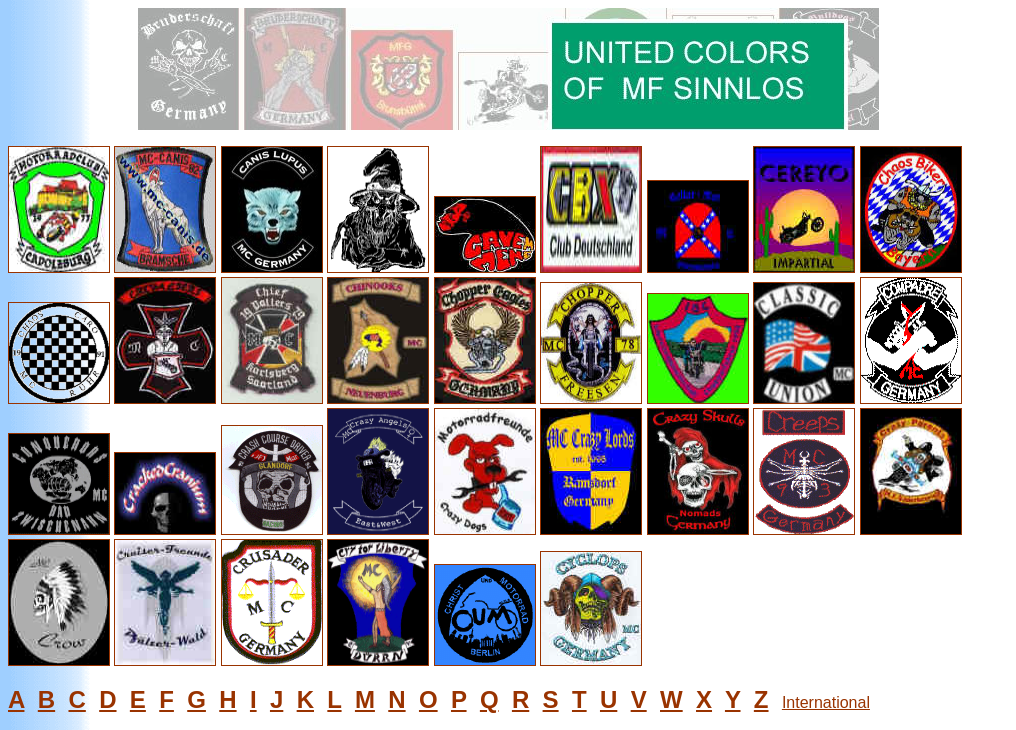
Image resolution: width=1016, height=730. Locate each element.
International (826, 702)
